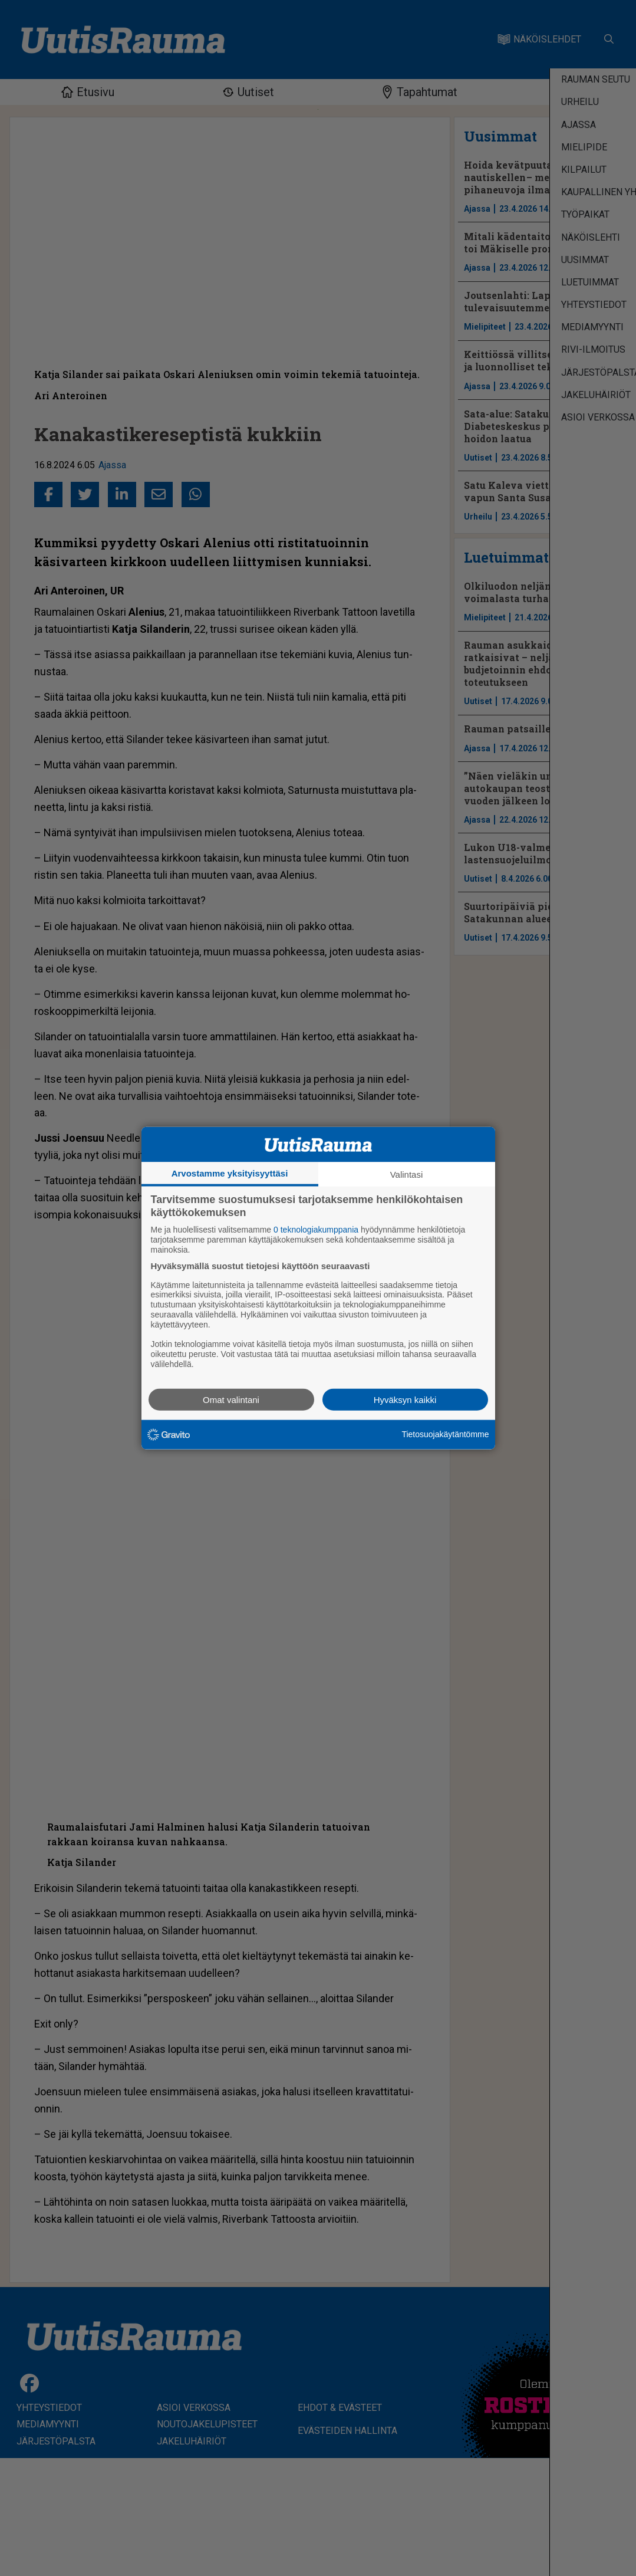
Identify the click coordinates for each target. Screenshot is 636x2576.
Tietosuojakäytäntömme (445, 1434)
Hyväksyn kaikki (405, 1399)
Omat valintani (231, 1399)
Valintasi (406, 1174)
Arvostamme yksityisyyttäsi (230, 1173)
